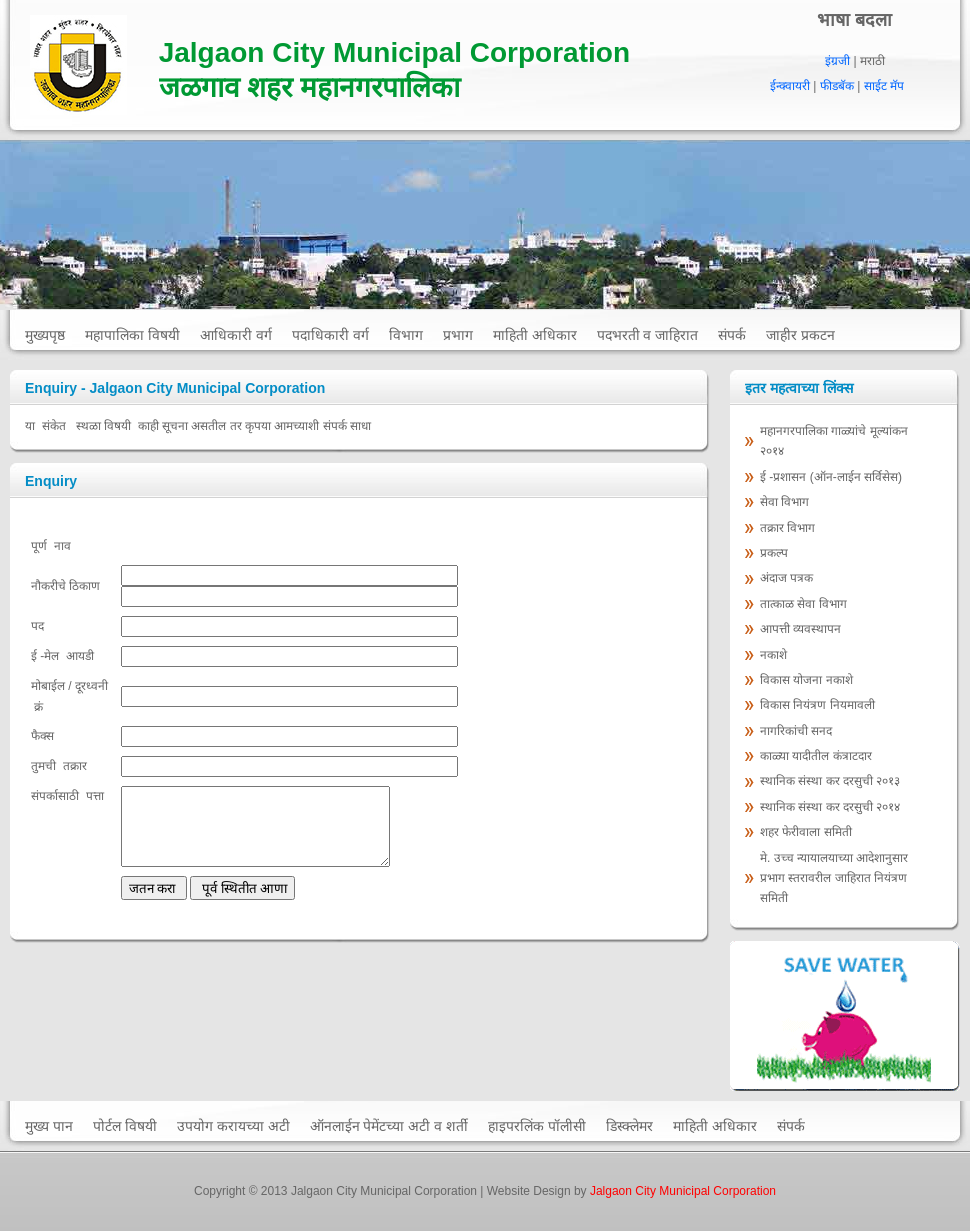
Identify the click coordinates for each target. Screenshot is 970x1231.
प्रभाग (458, 335)
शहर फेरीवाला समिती (806, 832)
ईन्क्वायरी (790, 86)
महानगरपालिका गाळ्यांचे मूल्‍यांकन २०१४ (834, 441)
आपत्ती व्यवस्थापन (800, 629)
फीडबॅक (837, 86)
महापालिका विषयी (132, 335)
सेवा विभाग (784, 502)
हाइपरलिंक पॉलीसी (537, 1126)
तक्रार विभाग (789, 528)
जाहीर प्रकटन (800, 335)
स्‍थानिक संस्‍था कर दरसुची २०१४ (830, 807)
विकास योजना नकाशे (806, 680)
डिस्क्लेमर (629, 1126)
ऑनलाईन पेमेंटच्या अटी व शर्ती (389, 1126)
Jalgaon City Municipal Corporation (683, 1191)
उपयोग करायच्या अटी (233, 1126)
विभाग (406, 335)
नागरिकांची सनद (796, 731)
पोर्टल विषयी (125, 1126)
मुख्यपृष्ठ (45, 335)
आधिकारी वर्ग (236, 335)
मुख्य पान (49, 1126)
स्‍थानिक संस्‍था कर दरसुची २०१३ (830, 781)
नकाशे (773, 655)
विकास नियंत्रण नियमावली (817, 705)
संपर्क (732, 335)
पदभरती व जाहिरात (648, 335)
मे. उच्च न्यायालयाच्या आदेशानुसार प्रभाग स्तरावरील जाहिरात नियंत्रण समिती (834, 878)
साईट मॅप (884, 86)
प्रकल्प (775, 553)
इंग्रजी (837, 61)
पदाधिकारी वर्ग (330, 335)
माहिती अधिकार (535, 335)
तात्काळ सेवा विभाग (805, 604)
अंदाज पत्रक (786, 578)
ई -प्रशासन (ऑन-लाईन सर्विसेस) (831, 477)
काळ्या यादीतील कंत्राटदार (816, 756)
